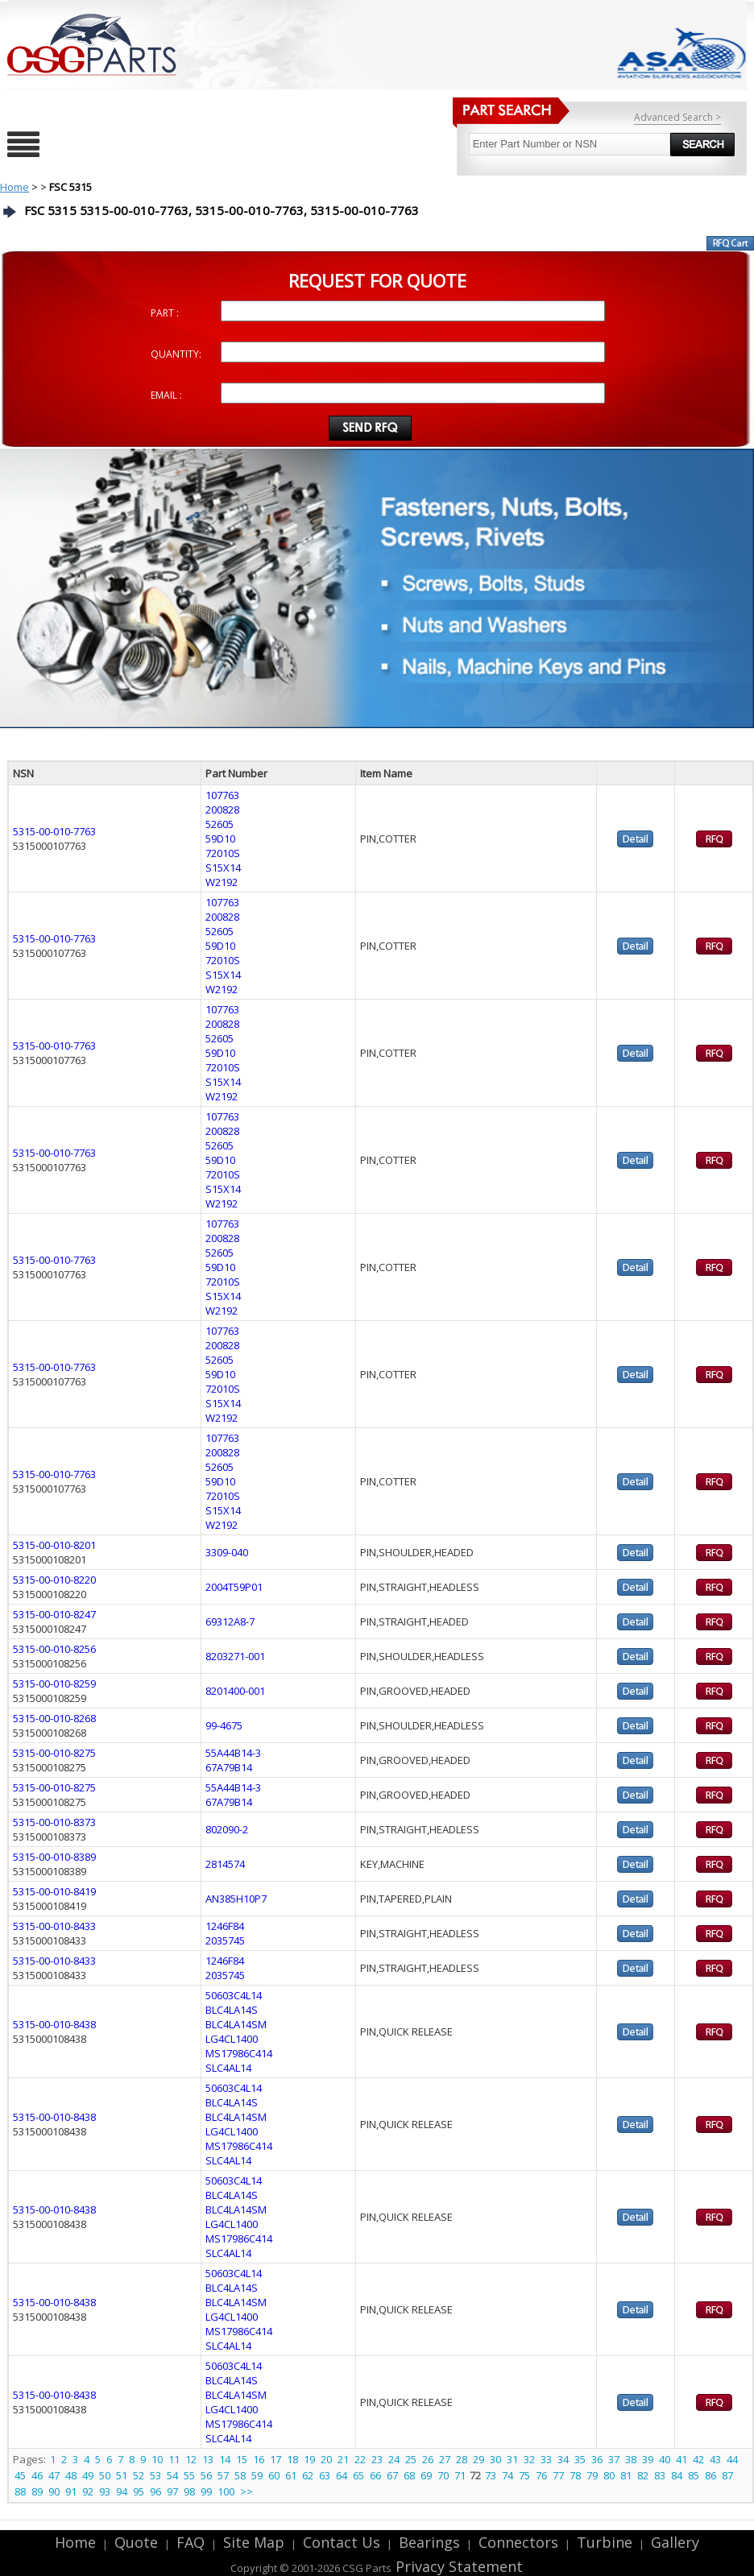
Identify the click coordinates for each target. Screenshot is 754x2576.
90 (54, 2491)
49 (87, 2475)
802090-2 (226, 1829)
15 (241, 2459)
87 (727, 2475)
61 (290, 2475)
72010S (222, 853)
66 (375, 2475)
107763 (222, 795)
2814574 (225, 1864)
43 (715, 2459)
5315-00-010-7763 (54, 831)
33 (546, 2459)
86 (710, 2475)
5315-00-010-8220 (54, 1579)
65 (358, 2475)
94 (121, 2491)
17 (275, 2459)
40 (664, 2459)
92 (87, 2491)
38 (630, 2459)
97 (172, 2491)
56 (206, 2475)
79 (592, 2475)
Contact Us (341, 2542)
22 (360, 2459)
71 (460, 2475)
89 (37, 2491)
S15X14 (223, 867)
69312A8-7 (230, 1621)
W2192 (221, 882)
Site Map (253, 2542)
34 (563, 2459)
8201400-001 (235, 1691)
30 (495, 2459)
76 (541, 2475)
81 (626, 2475)
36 (597, 2459)
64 (341, 2475)
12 (191, 2459)
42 (698, 2459)
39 (647, 2459)
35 (580, 2459)
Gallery (675, 2542)
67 (392, 2475)
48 (71, 2475)
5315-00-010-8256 (54, 1649)
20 (326, 2459)
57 (223, 2475)
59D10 (220, 838)
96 (155, 2491)
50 (104, 2475)
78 (575, 2475)
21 (343, 2459)
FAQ (190, 2542)
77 (558, 2475)
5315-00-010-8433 (54, 1926)
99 (206, 2491)
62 (307, 2475)
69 (426, 2475)
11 (174, 2459)
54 (172, 2475)
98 (189, 2491)
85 (693, 2475)
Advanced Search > (677, 117)
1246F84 (224, 1926)
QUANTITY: (176, 354)
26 (427, 2459)
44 (732, 2459)
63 (324, 2475)
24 (394, 2459)
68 (409, 2475)
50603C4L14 (233, 1995)
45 (20, 2475)
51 (121, 2475)
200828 (222, 809)
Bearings (429, 2542)
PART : (165, 313)
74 (507, 2475)
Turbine (604, 2542)
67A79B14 (228, 1767)
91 (71, 2491)
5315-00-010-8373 (54, 1822)
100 (226, 2491)
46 (37, 2475)
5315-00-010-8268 (54, 1718)
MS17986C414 (238, 2053)
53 (155, 2475)
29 (478, 2459)
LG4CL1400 (231, 2038)
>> (246, 2491)
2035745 (225, 1940)
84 (676, 2475)
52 (138, 2475)
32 (529, 2459)
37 (613, 2459)
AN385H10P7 (236, 1898)
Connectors (518, 2542)
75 (524, 2475)
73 (490, 2475)
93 (104, 2491)
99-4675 (223, 1725)
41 (681, 2459)
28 (461, 2459)
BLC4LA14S (231, 2009)
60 (274, 2475)
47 (54, 2475)
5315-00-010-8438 (54, 2024)
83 (659, 2475)
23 (377, 2459)
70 (443, 2475)
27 (444, 2459)
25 (410, 2459)
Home (14, 187)
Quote (136, 2542)
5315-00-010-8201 (54, 1545)
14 (224, 2459)
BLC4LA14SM (236, 2024)
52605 (219, 824)
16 (258, 2459)
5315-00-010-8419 (54, 1891)
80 (609, 2475)
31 (512, 2459)
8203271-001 (235, 1656)
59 (257, 2475)
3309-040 (226, 1552)
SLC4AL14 (228, 2067)
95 (138, 2491)
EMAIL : (166, 395)
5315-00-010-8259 (54, 1683)
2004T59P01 (234, 1587)
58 (240, 2475)
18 (292, 2459)
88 (20, 2491)
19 (309, 2459)
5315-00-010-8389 (54, 1856)
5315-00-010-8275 (54, 1753)
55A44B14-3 (233, 1753)
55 (189, 2475)
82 (642, 2475)
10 (157, 2459)
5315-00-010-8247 (54, 1614)
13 (207, 2459)
